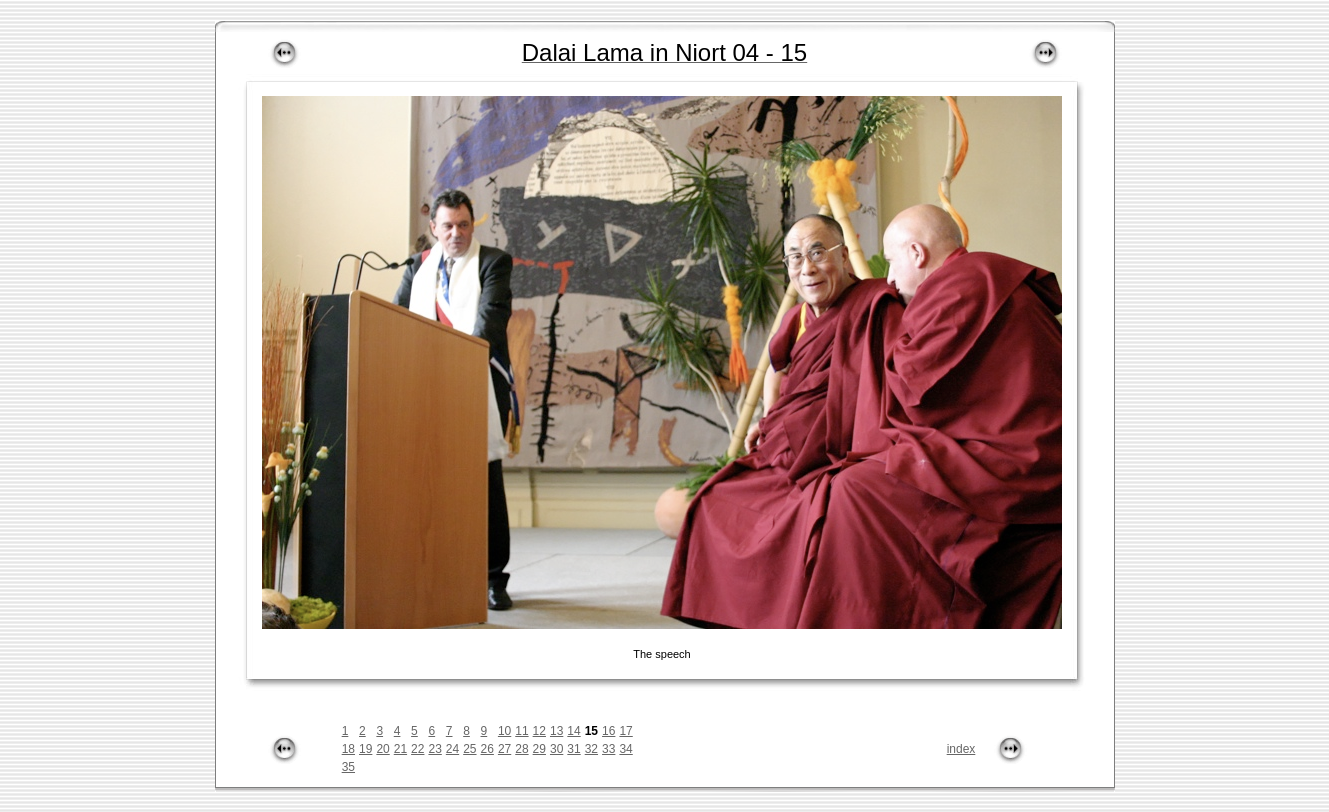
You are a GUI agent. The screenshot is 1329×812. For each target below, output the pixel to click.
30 (556, 749)
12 (539, 731)
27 (504, 749)
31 (573, 749)
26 (487, 749)
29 (539, 749)
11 (521, 731)
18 (348, 749)
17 (625, 731)
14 (573, 731)
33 (608, 749)
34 (625, 749)
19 (365, 749)
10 (504, 731)
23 (434, 749)
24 (452, 749)
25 (469, 749)
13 (556, 731)
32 (591, 749)
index (961, 749)
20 (382, 749)
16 (608, 731)
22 (417, 749)
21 (400, 749)
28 (521, 749)
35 (348, 767)
